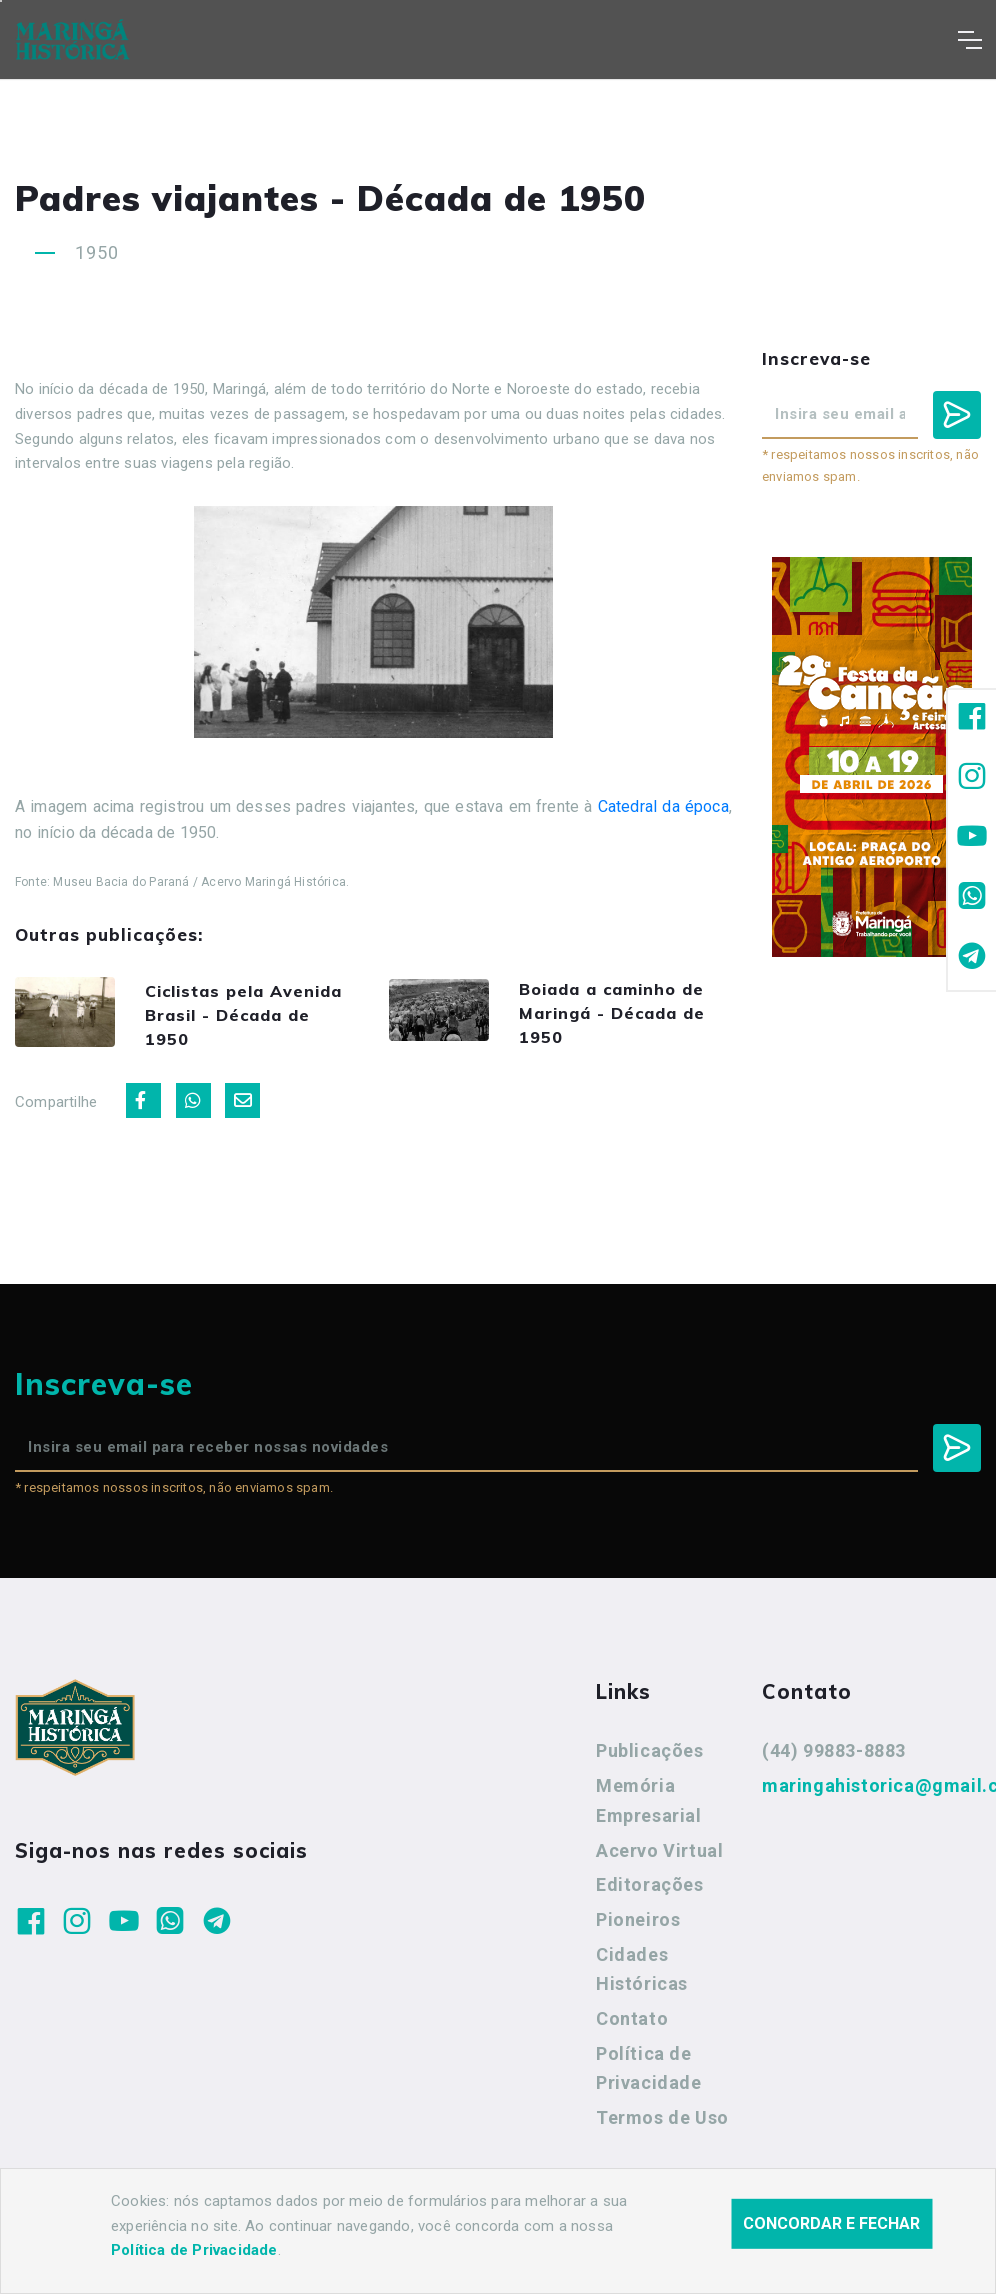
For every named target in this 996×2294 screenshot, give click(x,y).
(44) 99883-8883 (834, 1758)
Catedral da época (663, 806)
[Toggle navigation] (969, 40)
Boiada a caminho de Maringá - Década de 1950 (624, 1013)
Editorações (650, 1892)
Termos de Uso (662, 2125)
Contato (632, 2026)
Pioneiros (638, 1927)
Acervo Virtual (659, 1857)
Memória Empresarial (649, 1808)
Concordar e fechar (831, 2244)
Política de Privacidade (649, 2076)
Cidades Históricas (642, 1977)
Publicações (650, 1758)
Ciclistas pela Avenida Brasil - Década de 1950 (241, 1018)
